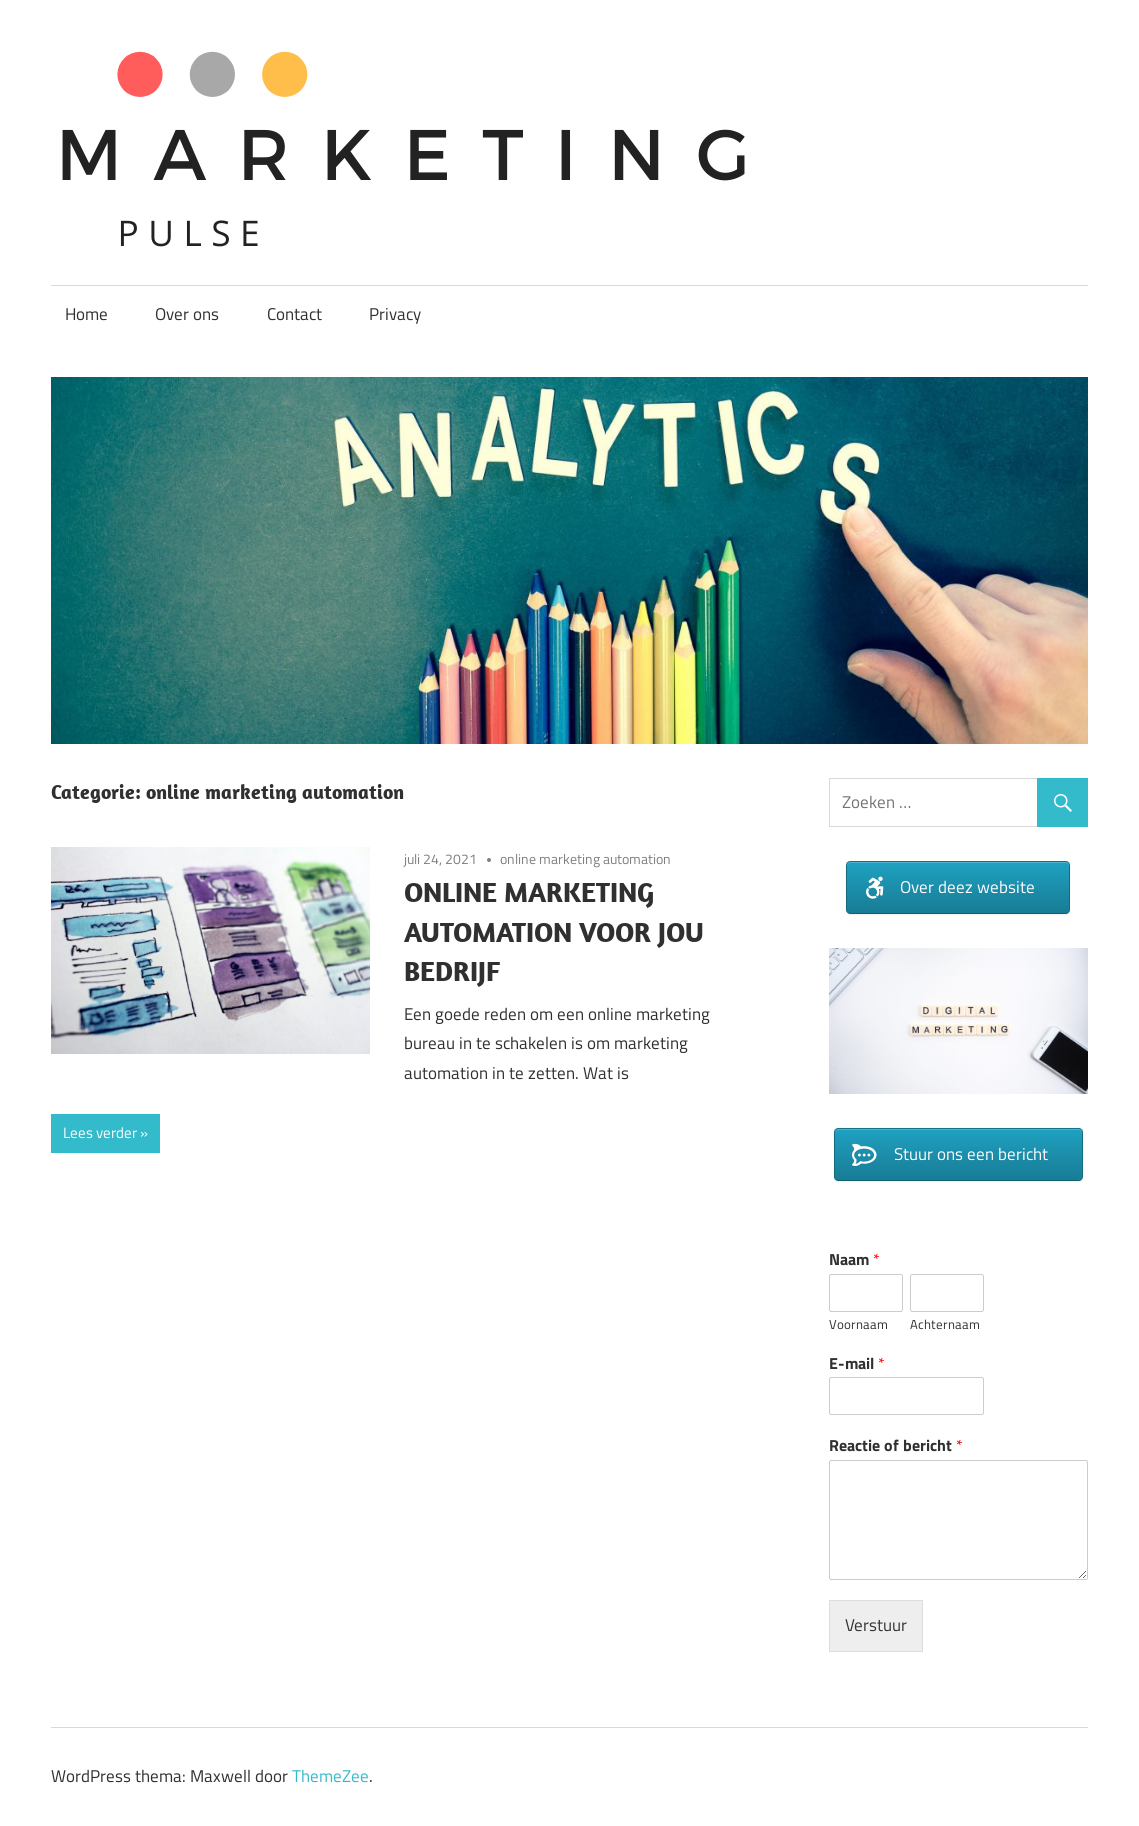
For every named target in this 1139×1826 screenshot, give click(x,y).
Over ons (187, 314)
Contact (294, 314)
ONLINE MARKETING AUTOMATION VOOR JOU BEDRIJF (554, 931)
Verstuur (876, 1625)
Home (86, 314)
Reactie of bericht (896, 1445)
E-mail (857, 1363)
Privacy (395, 314)
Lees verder (100, 1132)
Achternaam (945, 1324)
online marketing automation (585, 858)
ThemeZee (330, 1776)
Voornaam (858, 1324)
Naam (854, 1259)
